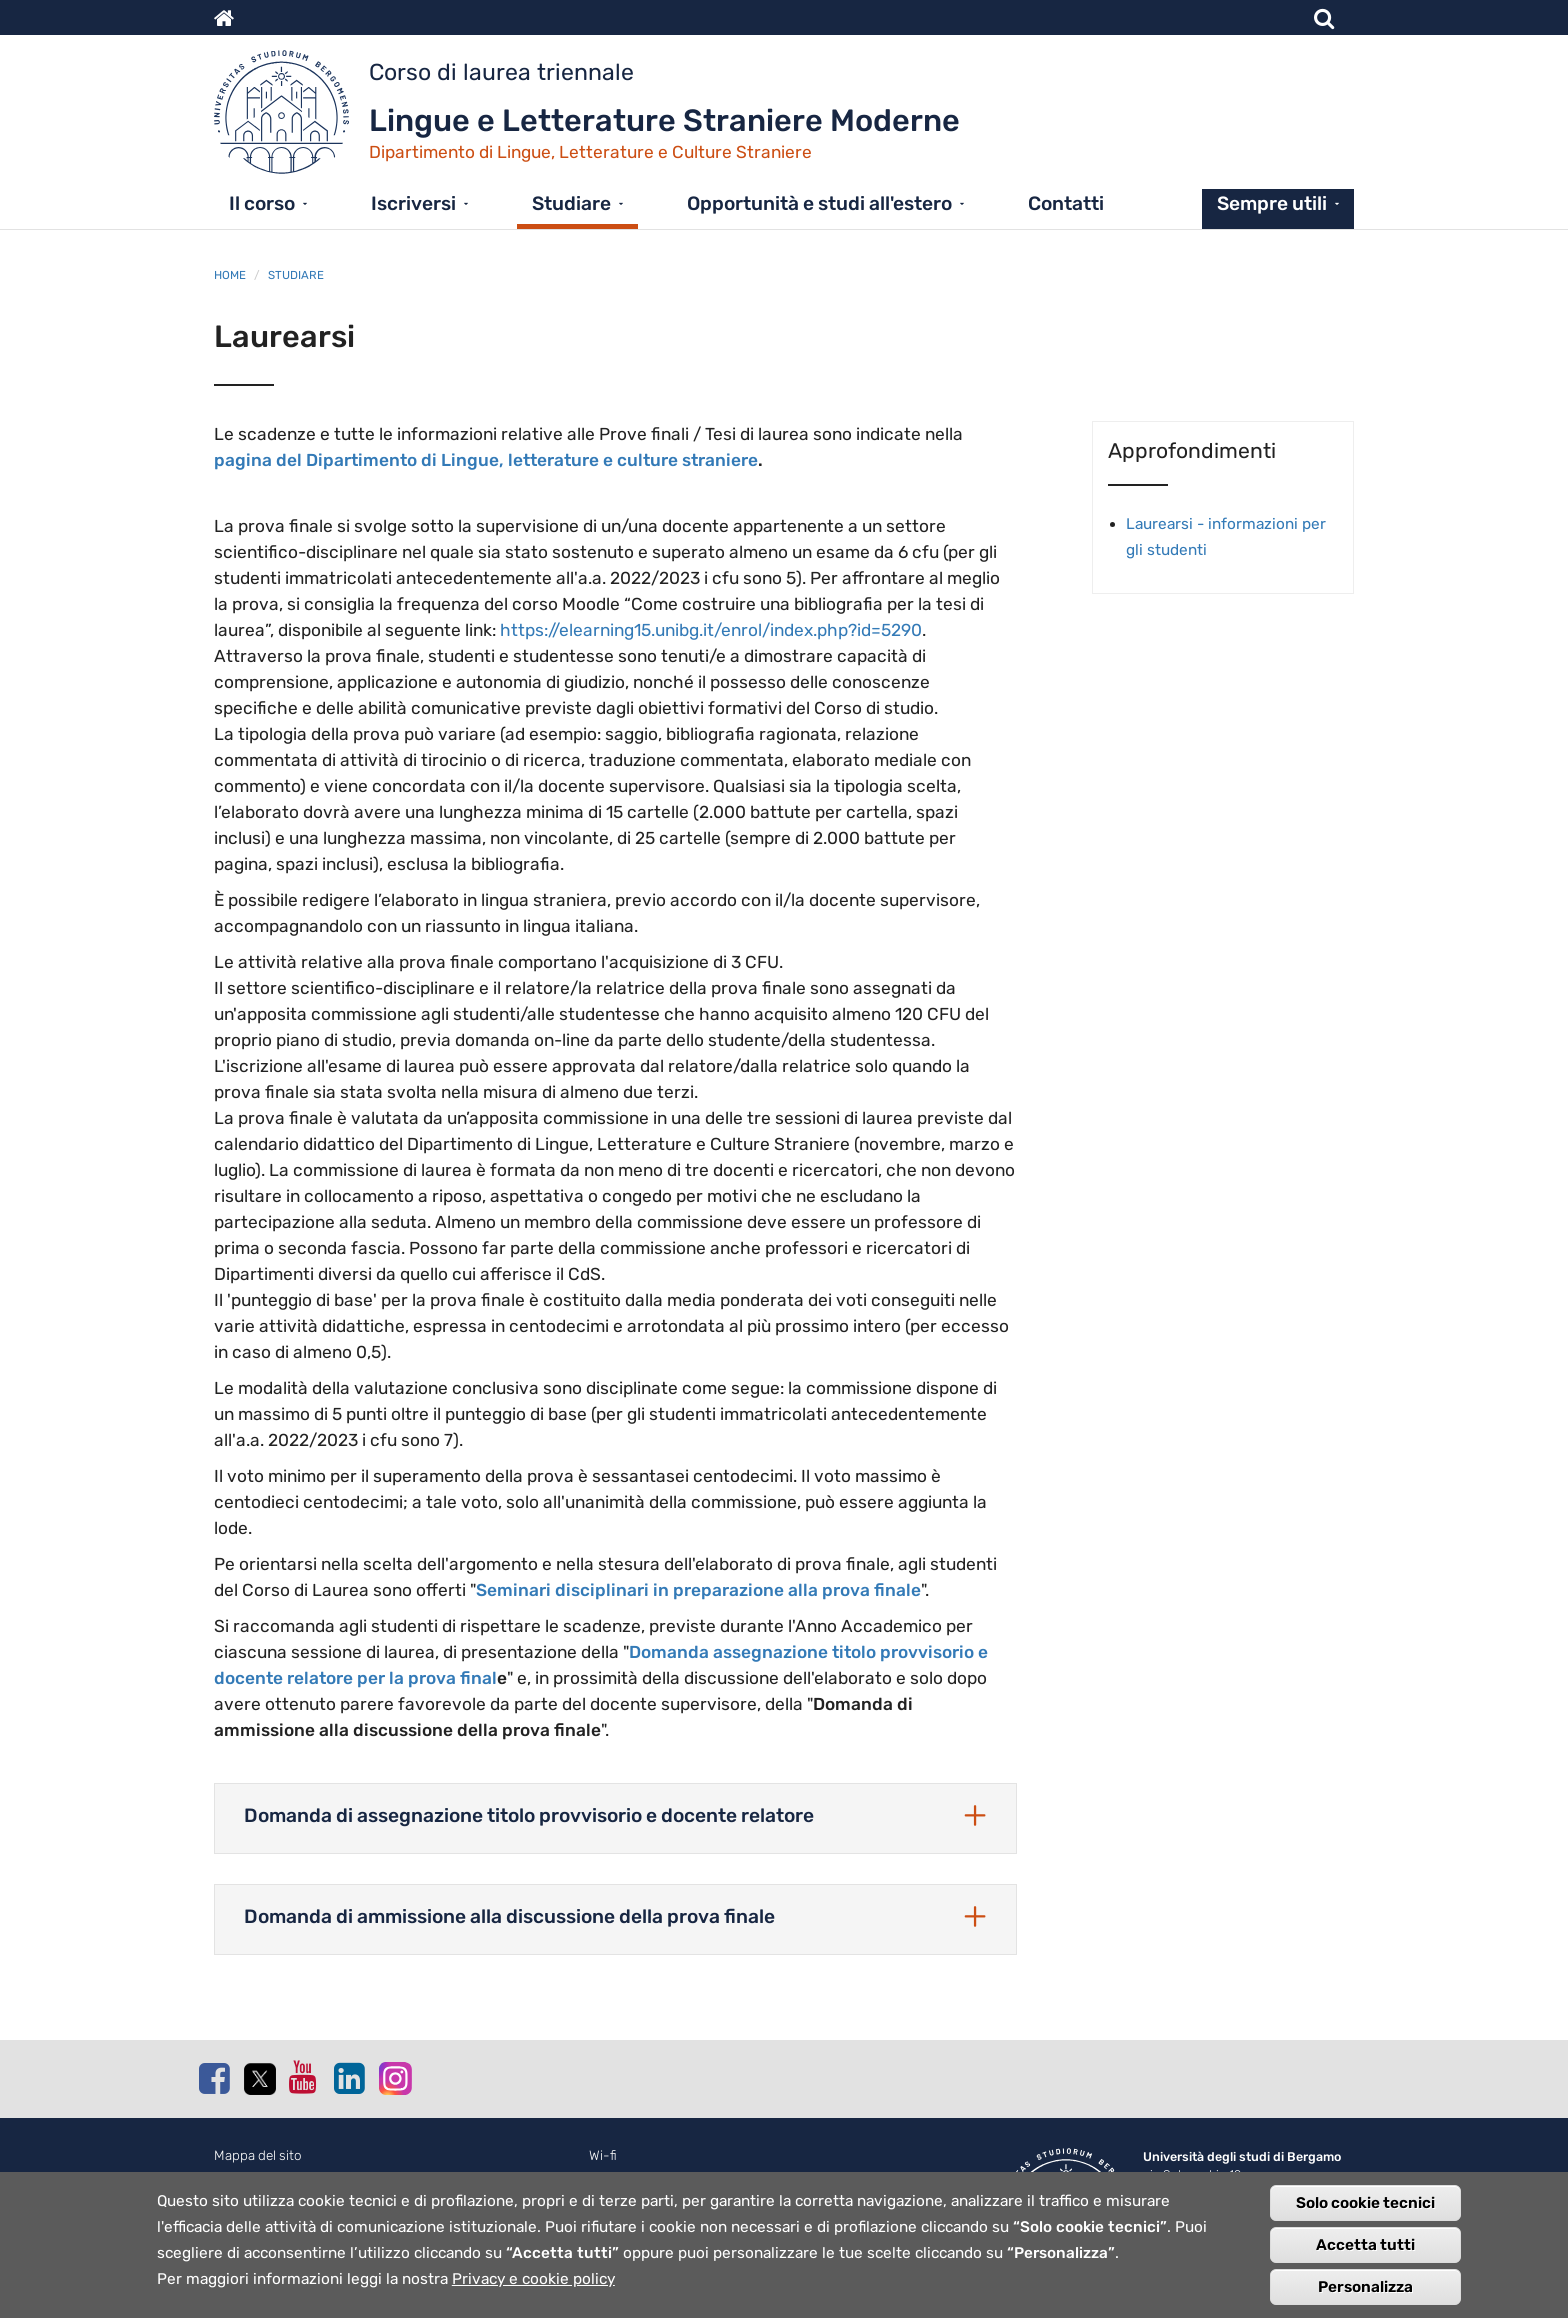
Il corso (262, 203)
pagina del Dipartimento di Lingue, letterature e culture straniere (486, 460)
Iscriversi (413, 203)
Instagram (394, 2077)
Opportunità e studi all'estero (819, 203)
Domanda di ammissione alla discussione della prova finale (509, 1916)
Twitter (259, 2079)
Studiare (571, 203)
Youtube (304, 2077)
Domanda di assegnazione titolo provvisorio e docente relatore (529, 1815)
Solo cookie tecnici (1365, 2205)
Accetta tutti (1365, 2247)
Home (230, 275)
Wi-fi (603, 2155)
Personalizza (1365, 2289)
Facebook (214, 2078)
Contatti (1066, 203)
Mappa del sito (258, 2155)
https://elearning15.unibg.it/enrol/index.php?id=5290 (711, 630)
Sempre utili (1272, 203)
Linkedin (349, 2078)
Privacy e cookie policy (533, 2281)
